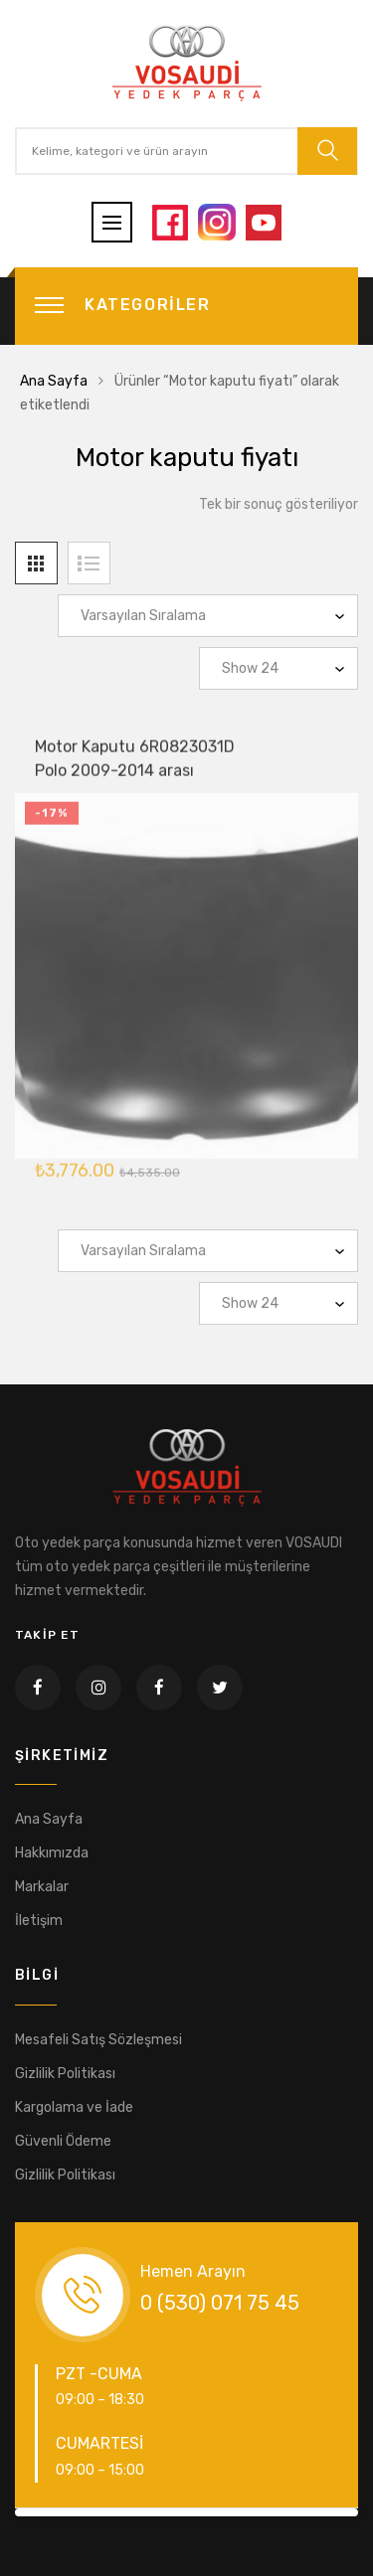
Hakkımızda (52, 1853)
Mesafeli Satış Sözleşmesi (98, 2039)
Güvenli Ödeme (63, 2141)
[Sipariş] (208, 615)
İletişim (39, 1920)
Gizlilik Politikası (65, 2073)
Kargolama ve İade (74, 2107)
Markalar (42, 1886)
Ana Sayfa (54, 381)
